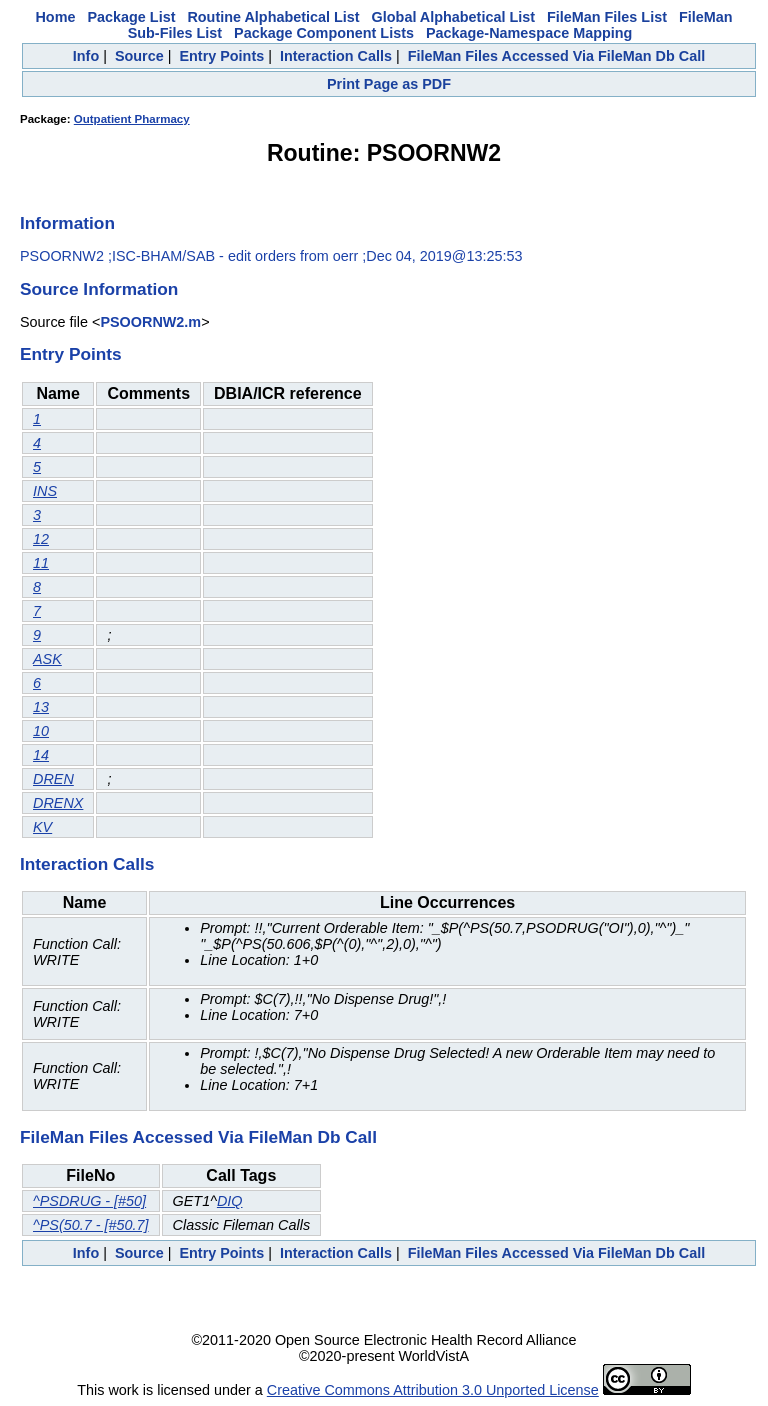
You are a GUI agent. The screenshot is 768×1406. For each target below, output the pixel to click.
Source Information (99, 289)
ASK (47, 659)
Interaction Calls (336, 56)
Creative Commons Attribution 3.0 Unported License (433, 1390)
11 (41, 563)
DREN (53, 779)
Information (67, 223)
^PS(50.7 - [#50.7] (91, 1225)
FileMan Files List (607, 17)
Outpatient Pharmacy (132, 119)
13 (41, 707)
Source (139, 56)
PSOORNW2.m (150, 322)
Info (86, 56)
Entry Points (221, 56)
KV (42, 827)
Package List (131, 17)
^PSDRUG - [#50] (89, 1201)
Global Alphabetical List (453, 17)
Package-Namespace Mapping (529, 33)
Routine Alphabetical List (273, 17)
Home (55, 17)
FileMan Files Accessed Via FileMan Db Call (557, 56)
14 (41, 755)
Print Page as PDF (389, 84)
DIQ (230, 1201)
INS (45, 491)
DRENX (58, 803)
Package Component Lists (324, 33)
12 (41, 539)
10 (41, 731)
